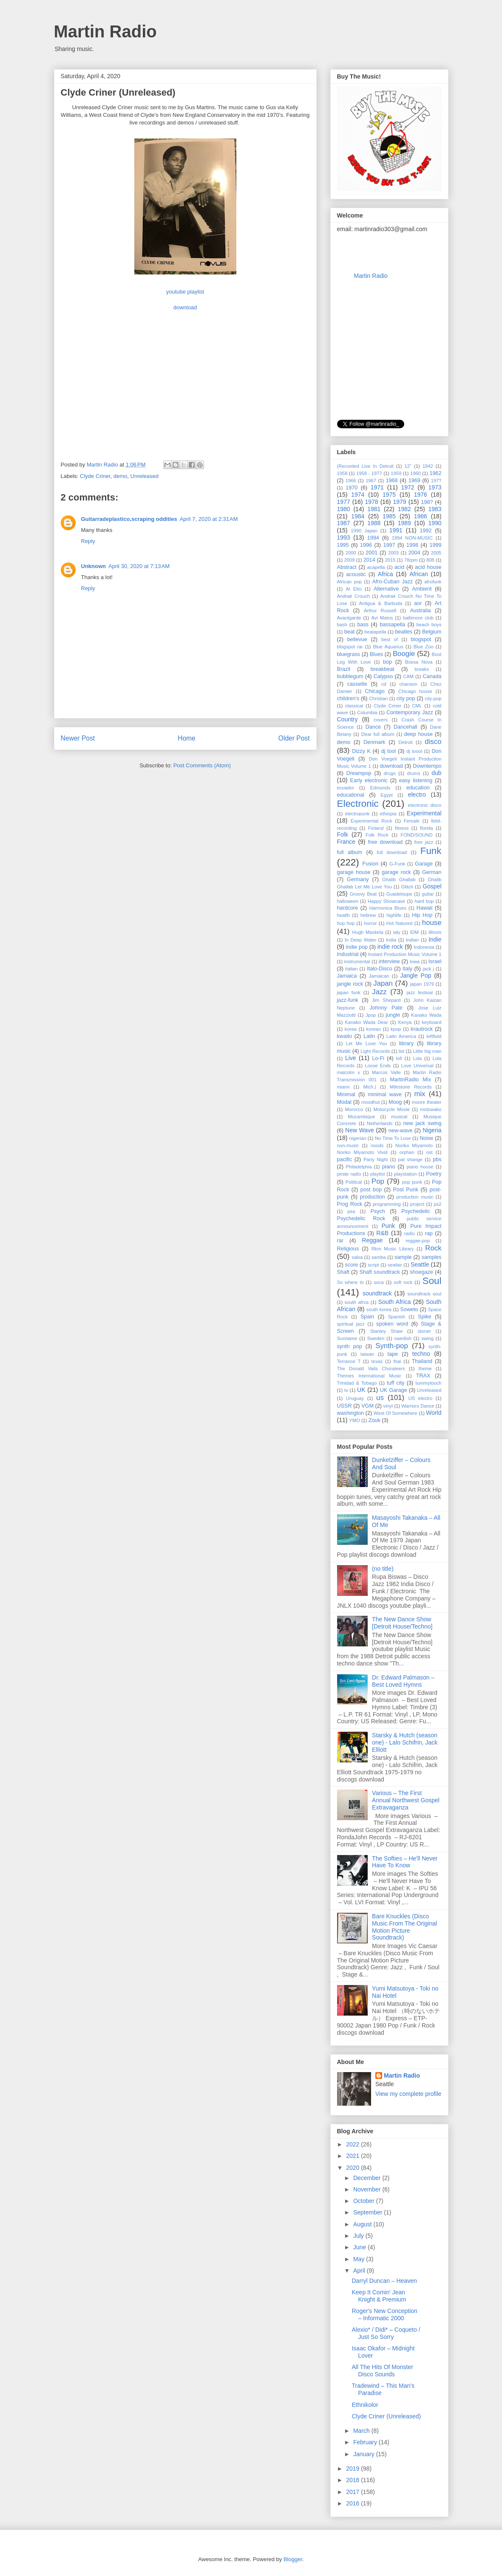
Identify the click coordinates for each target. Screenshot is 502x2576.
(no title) (383, 1568)
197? (436, 480)
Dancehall (405, 727)
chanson (408, 684)
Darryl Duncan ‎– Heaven (384, 2280)
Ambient (421, 589)
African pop (349, 581)
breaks (421, 669)
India (391, 939)
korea (351, 1029)
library (406, 1043)
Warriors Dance (417, 1405)
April (360, 2270)
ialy (396, 932)
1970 (351, 488)
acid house (428, 567)
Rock (433, 1248)
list (402, 1051)
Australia (420, 611)
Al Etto (353, 588)
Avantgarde (349, 617)
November (367, 2189)
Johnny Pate (385, 1008)
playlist (377, 1173)
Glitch (407, 886)
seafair (395, 1264)
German (432, 872)
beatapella (375, 631)
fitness (401, 828)
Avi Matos (382, 617)
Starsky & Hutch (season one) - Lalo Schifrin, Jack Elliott (404, 1742)
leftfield (433, 1036)
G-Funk (397, 863)
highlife (393, 915)
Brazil (344, 669)
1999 (436, 545)
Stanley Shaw (386, 1331)
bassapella (392, 625)
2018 (353, 2480)
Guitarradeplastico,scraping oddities (129, 519)
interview (389, 961)
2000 (351, 552)
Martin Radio (105, 31)
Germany (358, 879)
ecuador (345, 787)
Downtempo (427, 766)
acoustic (356, 574)
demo (120, 476)
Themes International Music (369, 1375)
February (366, 2442)
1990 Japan (364, 530)
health (343, 915)
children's (348, 698)
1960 (415, 473)
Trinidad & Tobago (357, 1383)
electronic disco (424, 805)
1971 (377, 487)
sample (403, 1257)
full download (392, 852)
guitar (428, 893)
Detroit (406, 742)
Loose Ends (378, 1065)
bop (387, 662)
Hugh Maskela (367, 932)
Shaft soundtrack (380, 1272)
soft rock (403, 1282)
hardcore (347, 908)
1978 (371, 501)
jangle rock (350, 984)
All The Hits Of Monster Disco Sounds (382, 2371)
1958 (342, 473)
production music (415, 1196)
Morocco (354, 1109)
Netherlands (379, 1123)
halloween (347, 901)
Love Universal (417, 1065)
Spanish (396, 1316)
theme (425, 1368)
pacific (344, 1159)
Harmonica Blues (387, 908)
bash (342, 624)
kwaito (344, 1036)
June (360, 2247)
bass (363, 625)
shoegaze (421, 1272)
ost (429, 1152)
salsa (357, 1257)
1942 (428, 466)
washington (350, 1413)
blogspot (421, 639)
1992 (426, 531)
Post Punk (405, 1190)
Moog (395, 1102)
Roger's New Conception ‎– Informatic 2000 (384, 2314)
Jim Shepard (386, 1000)
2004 (414, 553)
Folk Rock (377, 834)
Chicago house (415, 691)
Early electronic (369, 780)
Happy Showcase (386, 901)
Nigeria (432, 1130)
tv (346, 1390)
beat (349, 632)
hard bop (424, 901)
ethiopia (388, 813)
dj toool (414, 751)
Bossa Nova (419, 662)
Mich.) (369, 1086)
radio (409, 1233)
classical (354, 705)
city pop (406, 698)
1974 (357, 494)
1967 (371, 480)
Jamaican (379, 975)
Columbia (367, 712)
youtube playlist (185, 291)
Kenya (405, 1022)
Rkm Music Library (393, 1248)
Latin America (401, 1036)
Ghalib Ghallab (398, 879)
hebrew (368, 915)
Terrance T (349, 1361)
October (364, 2200)
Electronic (358, 803)
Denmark (374, 742)
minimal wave (385, 1094)
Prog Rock (350, 1204)
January (364, 2454)
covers (381, 719)
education (418, 788)
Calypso (383, 676)
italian (351, 968)
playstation (405, 1173)
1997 (389, 545)
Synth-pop (391, 1346)
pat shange (410, 1159)
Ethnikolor (365, 2404)
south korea (378, 1309)
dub (436, 772)
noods (377, 1145)
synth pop (349, 1346)
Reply (88, 541)
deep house (418, 734)
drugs (390, 773)
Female (412, 820)
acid (399, 567)
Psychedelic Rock (361, 1219)
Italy (407, 969)
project (417, 1204)
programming (387, 1204)
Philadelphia (359, 1166)
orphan (407, 1152)
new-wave (401, 1131)
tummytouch (429, 1383)
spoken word (392, 1324)
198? (427, 502)
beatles (403, 632)
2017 (353, 2491)
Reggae (372, 1240)
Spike (424, 1317)
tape (393, 1354)
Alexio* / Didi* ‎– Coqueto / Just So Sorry (386, 2333)
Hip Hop (422, 915)
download (185, 307)
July (359, 2235)
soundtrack (377, 1293)
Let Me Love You (366, 1043)
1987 (343, 523)
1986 (420, 516)
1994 (373, 538)
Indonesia (424, 947)
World (433, 1412)
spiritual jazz (351, 1323)
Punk (388, 1225)
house (432, 923)
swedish (402, 1338)
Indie (434, 939)
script (373, 1264)
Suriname (347, 1338)
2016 (353, 2503)
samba (379, 1257)
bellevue (357, 639)
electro (417, 794)
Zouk (374, 1420)
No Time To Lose (393, 1138)
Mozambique (361, 1116)
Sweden (375, 1338)
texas (377, 1361)
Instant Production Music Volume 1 (404, 954)
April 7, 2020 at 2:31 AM (209, 519)
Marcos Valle (386, 1072)
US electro (420, 1398)
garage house (354, 872)
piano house (419, 1166)
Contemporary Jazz (409, 712)
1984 (357, 516)
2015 (390, 560)
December (367, 2177)
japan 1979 (422, 984)
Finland (376, 828)
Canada (432, 676)
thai (397, 1361)
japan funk (348, 992)
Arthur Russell (380, 610)
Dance (373, 727)
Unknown (93, 566)
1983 (434, 509)
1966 (351, 480)
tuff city (396, 1383)
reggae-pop (418, 1240)
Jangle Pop (415, 975)
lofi (399, 1058)
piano (388, 1167)
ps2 (437, 1204)
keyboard (432, 1022)
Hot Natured (399, 923)
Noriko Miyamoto (414, 1145)
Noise (426, 1138)
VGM (367, 1406)
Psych (377, 1211)
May (359, 2259)
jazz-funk (347, 1000)
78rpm (411, 560)
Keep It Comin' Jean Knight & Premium (379, 2296)
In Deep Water (361, 939)
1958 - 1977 (369, 473)
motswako (430, 1109)
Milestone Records (411, 1086)
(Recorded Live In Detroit (365, 466)
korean (373, 1029)
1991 (396, 530)
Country (347, 719)
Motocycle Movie (392, 1109)
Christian (378, 698)
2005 (436, 552)
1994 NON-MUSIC (412, 537)
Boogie (404, 654)
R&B (382, 1233)
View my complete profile (408, 2093)
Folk (342, 834)
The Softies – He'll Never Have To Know (404, 1862)
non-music (348, 1145)
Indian (412, 939)
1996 (366, 545)
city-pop (433, 698)
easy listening (416, 780)
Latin (369, 1036)
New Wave (359, 1130)
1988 (373, 523)
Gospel (432, 886)
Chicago (374, 691)
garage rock (396, 872)
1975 (389, 494)
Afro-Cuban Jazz (392, 582)
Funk (431, 850)
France (346, 841)
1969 (414, 481)
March (362, 2430)
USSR (344, 1406)
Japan (383, 983)
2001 (371, 553)
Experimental (424, 813)
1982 (404, 509)
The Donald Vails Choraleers (371, 1368)
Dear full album (377, 734)
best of (389, 639)
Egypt (386, 794)
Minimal (346, 1094)
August (363, 2224)
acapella (376, 567)
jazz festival (419, 992)
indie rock (390, 946)
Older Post (294, 738)
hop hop (346, 923)
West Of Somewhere (395, 1413)
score (351, 1265)
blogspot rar (350, 646)
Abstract (347, 567)
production (372, 1197)
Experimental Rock (371, 820)
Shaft (343, 1272)
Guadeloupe (399, 893)
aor (418, 603)
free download (385, 842)
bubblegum (350, 676)
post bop (371, 1190)
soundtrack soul (424, 1293)
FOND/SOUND (416, 834)
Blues (376, 654)
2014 (369, 560)
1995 (343, 545)
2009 (349, 560)
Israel (435, 961)
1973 (434, 487)
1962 (436, 473)
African (418, 574)
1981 (373, 509)
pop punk (412, 1182)
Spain (367, 1317)
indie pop (357, 947)
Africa (385, 574)
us (380, 1398)
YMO (354, 1420)
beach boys (428, 624)
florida (426, 828)
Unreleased (144, 476)
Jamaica (347, 976)
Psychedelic (415, 1211)
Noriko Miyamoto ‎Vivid (362, 1152)
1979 (399, 501)
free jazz (424, 842)
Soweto (409, 1309)
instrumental (357, 961)
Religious (348, 1249)
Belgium (432, 632)
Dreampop (359, 773)
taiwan (367, 1354)
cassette (357, 684)
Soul (432, 1280)
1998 (412, 545)
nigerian (357, 1138)
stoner (424, 1331)
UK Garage (393, 1390)
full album (350, 852)
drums (413, 773)
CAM (408, 676)
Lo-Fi (378, 1058)
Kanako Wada (426, 1015)
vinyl (388, 1405)
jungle (393, 1015)
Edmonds (380, 787)
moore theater (427, 1102)
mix (419, 1094)
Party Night (375, 1159)
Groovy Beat (363, 893)
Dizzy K (361, 751)
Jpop (371, 1015)
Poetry (433, 1174)
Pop (378, 1181)
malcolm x (348, 1072)
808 (430, 560)
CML (417, 705)
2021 (353, 2155)
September (368, 2212)
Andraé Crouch (353, 596)
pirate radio (349, 1173)
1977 (343, 501)
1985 (389, 516)
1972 (407, 487)
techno (421, 1353)
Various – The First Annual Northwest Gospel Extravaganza (406, 1800)
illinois (434, 932)
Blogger (293, 2559)
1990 (434, 523)
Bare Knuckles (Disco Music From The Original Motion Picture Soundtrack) (404, 1927)
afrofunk (432, 581)
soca (379, 1282)
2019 (353, 2468)
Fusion (371, 864)
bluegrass (348, 654)
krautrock (422, 1029)
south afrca (357, 1302)
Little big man (427, 1051)
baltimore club (418, 617)
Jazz (379, 992)
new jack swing (422, 1123)
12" (408, 466)
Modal (344, 1102)
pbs (437, 1159)
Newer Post (78, 738)
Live (350, 1058)
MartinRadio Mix (410, 1080)
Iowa (415, 961)
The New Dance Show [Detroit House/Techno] (402, 1623)
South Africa (394, 1301)
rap (429, 1233)
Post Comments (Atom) (202, 765)
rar (340, 1241)
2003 (393, 552)
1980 (343, 509)
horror (370, 923)
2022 (353, 2144)
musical (399, 1116)
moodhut (370, 1102)
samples (432, 1257)
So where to (350, 1282)
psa (351, 1211)
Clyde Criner (95, 476)
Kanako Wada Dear (366, 1022)
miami (343, 1086)
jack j (428, 968)
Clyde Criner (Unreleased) (386, 2416)
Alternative (386, 589)
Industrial (348, 954)
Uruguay (355, 1398)
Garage (424, 864)
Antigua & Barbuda (381, 603)
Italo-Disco (379, 969)
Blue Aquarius (388, 646)
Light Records (375, 1051)
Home (187, 738)
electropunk (357, 813)
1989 (404, 523)
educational (350, 795)
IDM (414, 932)
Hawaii (425, 908)
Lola (417, 1058)
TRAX (423, 1376)
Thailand (422, 1361)
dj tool (388, 751)
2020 (353, 2167)
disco (433, 742)
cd (383, 684)
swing (427, 1338)
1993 (343, 537)
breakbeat (382, 669)
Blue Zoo (424, 646)
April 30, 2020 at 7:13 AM (139, 566)
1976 (420, 494)
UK (361, 1389)
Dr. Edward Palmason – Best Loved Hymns (403, 1681)
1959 (396, 473)
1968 (392, 481)
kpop (396, 1029)
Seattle (420, 1264)
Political (354, 1182)
